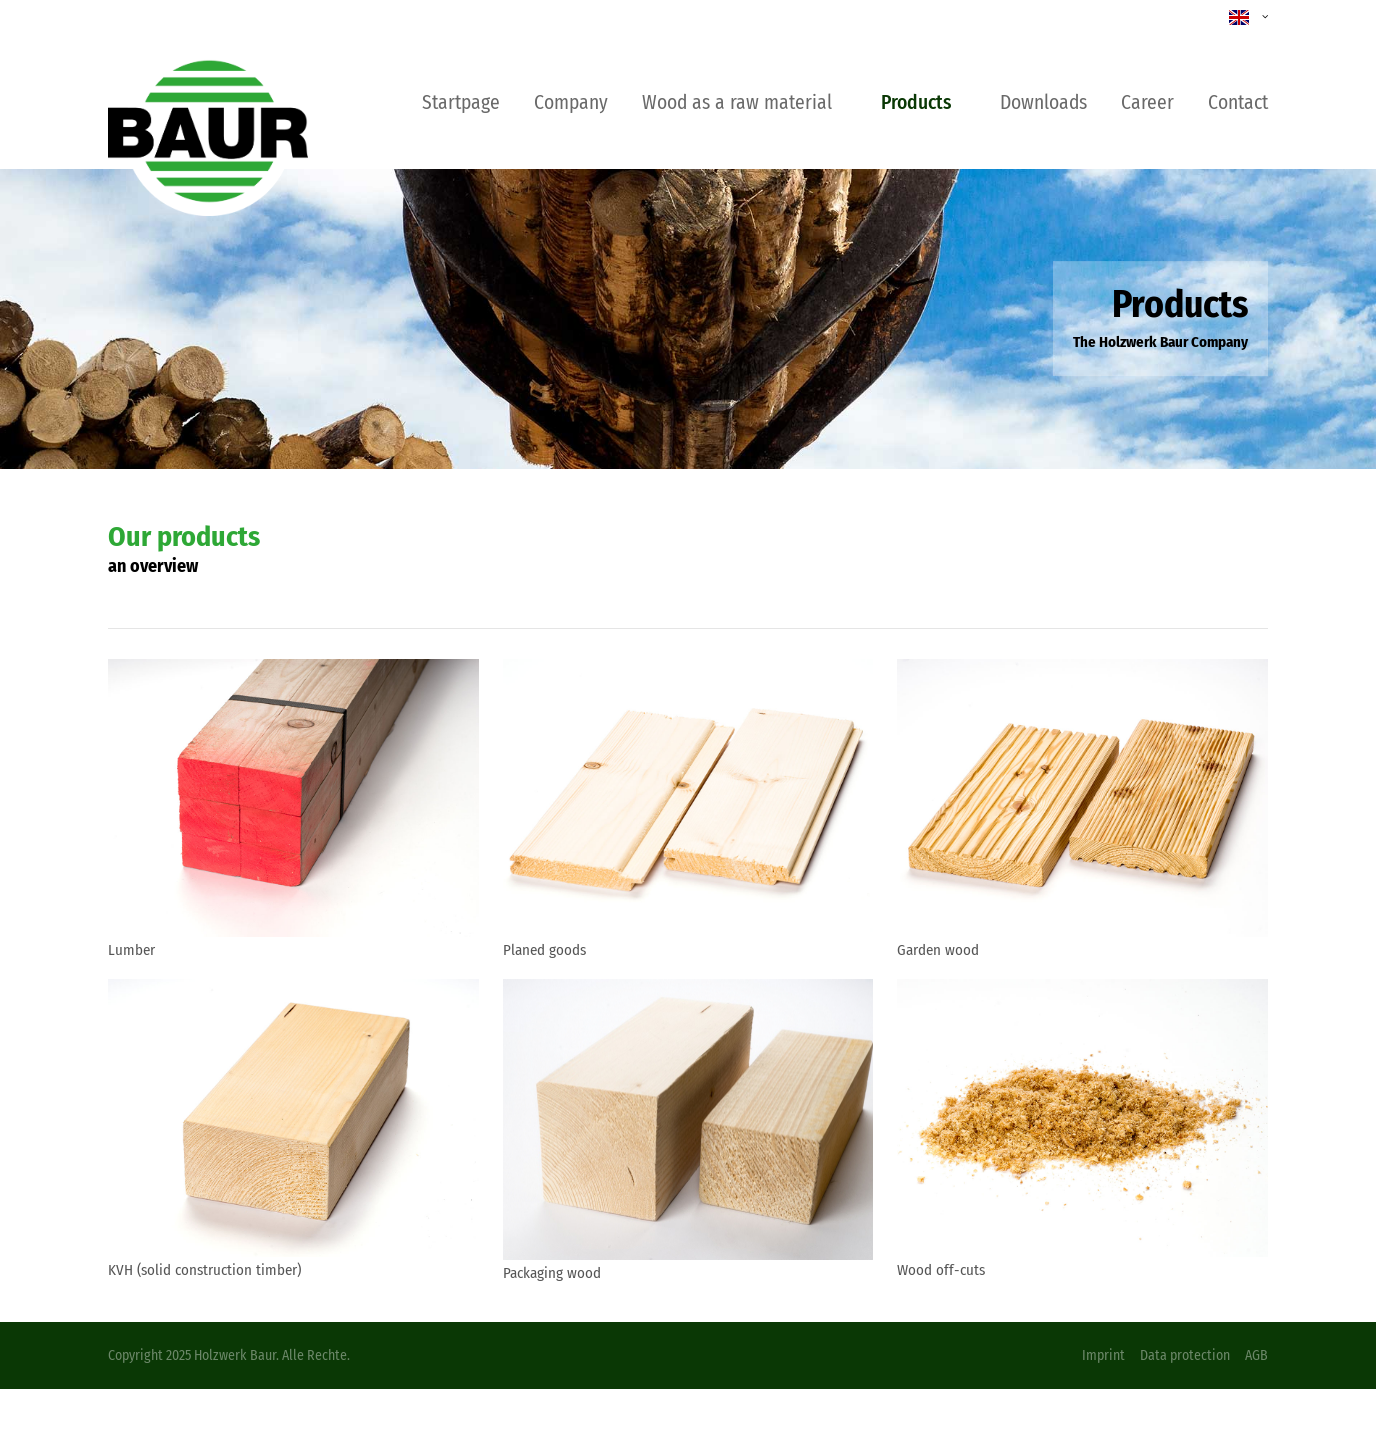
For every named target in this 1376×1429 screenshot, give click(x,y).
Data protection (1185, 1355)
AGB (1256, 1355)
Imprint (1103, 1355)
